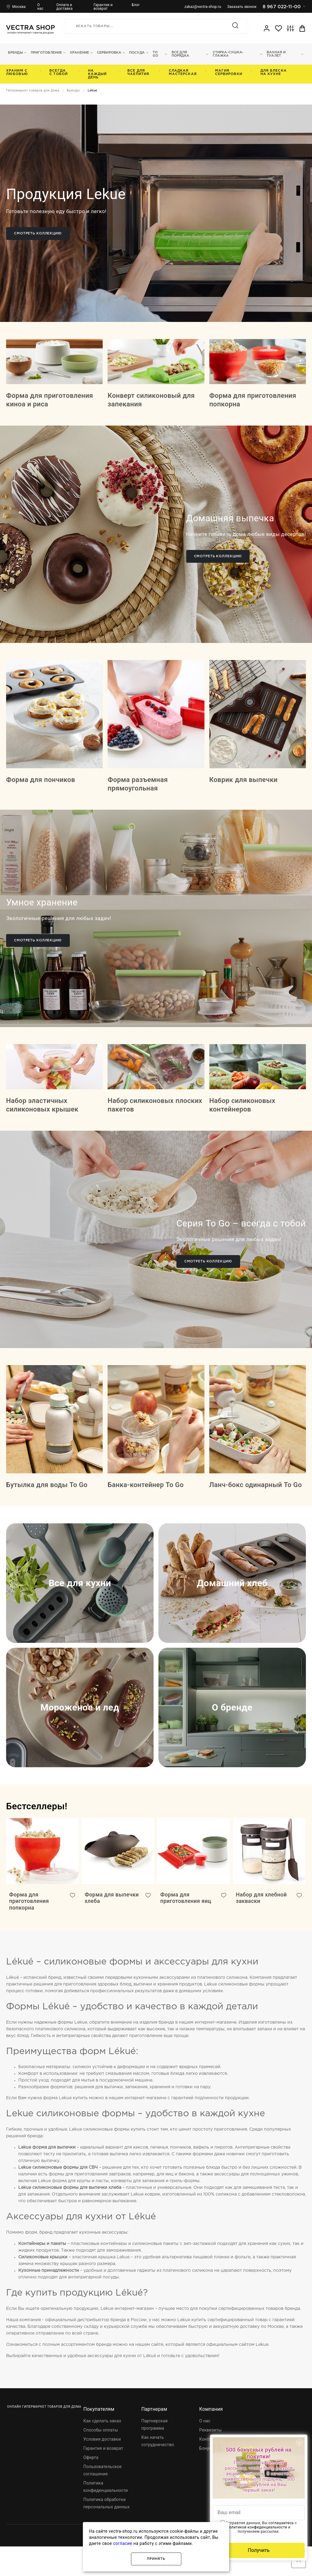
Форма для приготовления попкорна (29, 1930)
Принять (156, 2558)
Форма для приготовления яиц (186, 1927)
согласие (122, 2543)
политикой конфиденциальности (257, 2527)
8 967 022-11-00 (284, 7)
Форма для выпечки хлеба (105, 1927)
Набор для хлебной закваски (262, 1927)
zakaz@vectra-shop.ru (202, 7)
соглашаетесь (281, 2523)
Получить (259, 2550)
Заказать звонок (242, 7)
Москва (19, 7)
